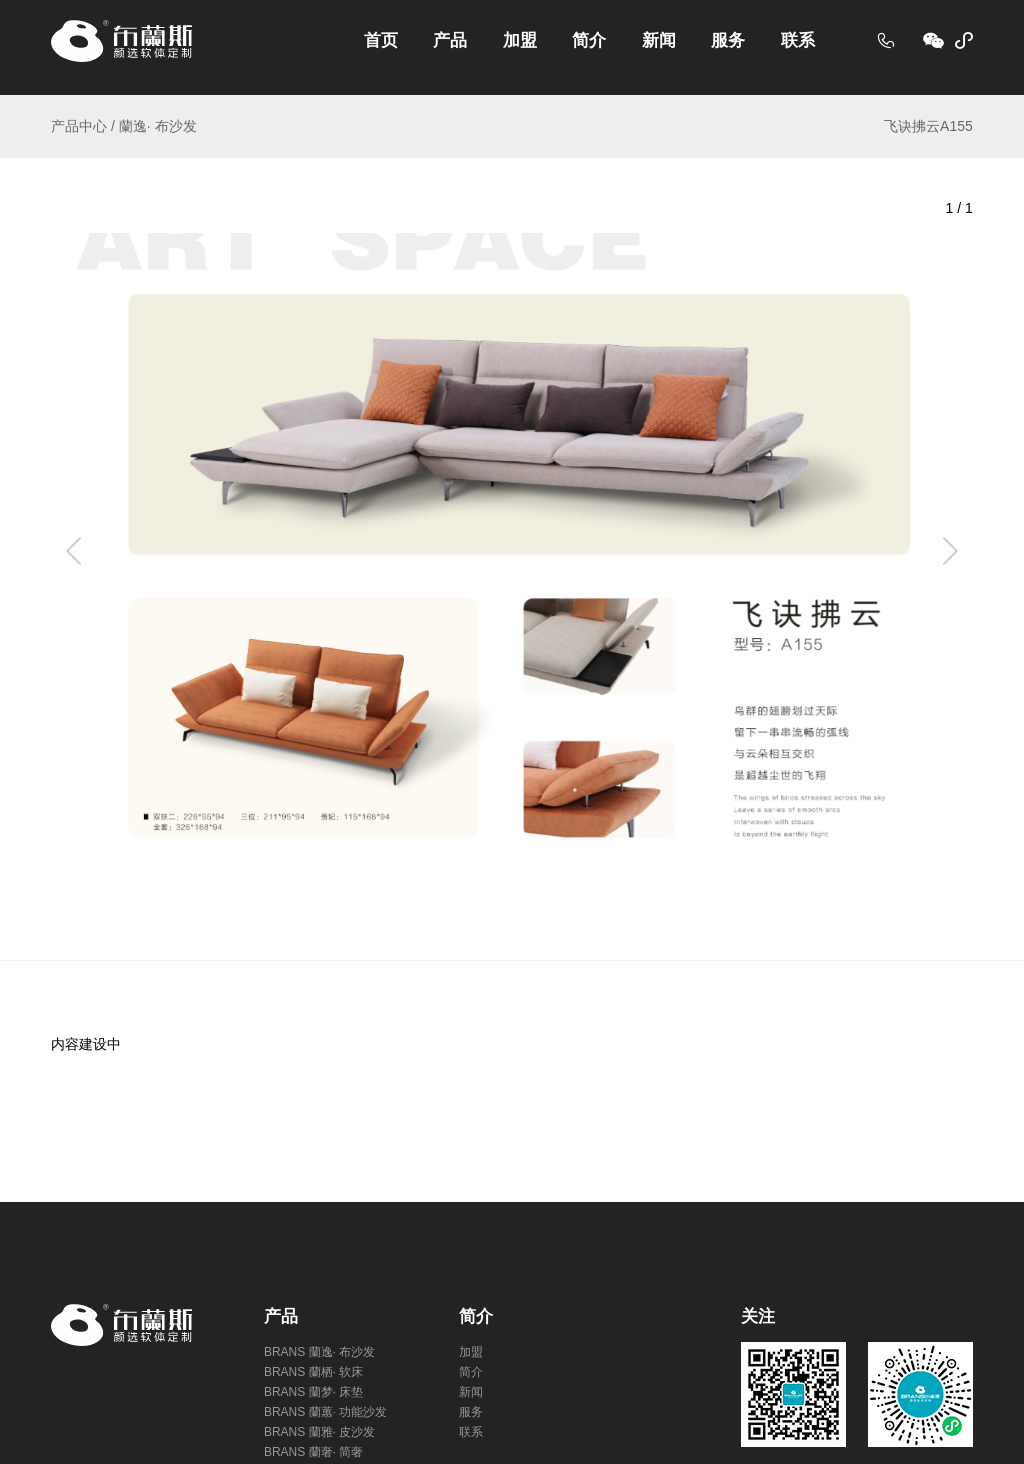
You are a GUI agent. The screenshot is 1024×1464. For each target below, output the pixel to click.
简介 (589, 40)
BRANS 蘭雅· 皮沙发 (319, 1432)
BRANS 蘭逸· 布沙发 (319, 1352)
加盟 (520, 40)
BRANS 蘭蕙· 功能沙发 (325, 1412)
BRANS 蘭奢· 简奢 (313, 1452)
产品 (450, 40)
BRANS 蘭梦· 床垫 (313, 1392)
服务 (728, 40)
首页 (381, 40)
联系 (798, 40)
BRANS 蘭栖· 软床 (313, 1372)
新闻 (659, 40)
